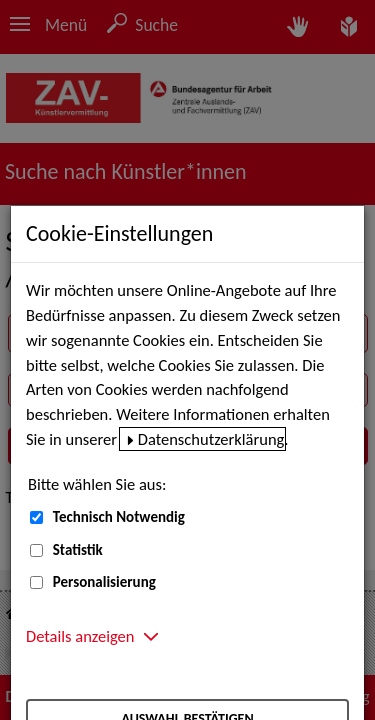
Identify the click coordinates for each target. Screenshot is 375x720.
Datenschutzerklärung (211, 439)
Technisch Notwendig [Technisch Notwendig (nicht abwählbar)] (119, 517)
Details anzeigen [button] (80, 636)
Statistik (78, 550)
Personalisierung (104, 582)
